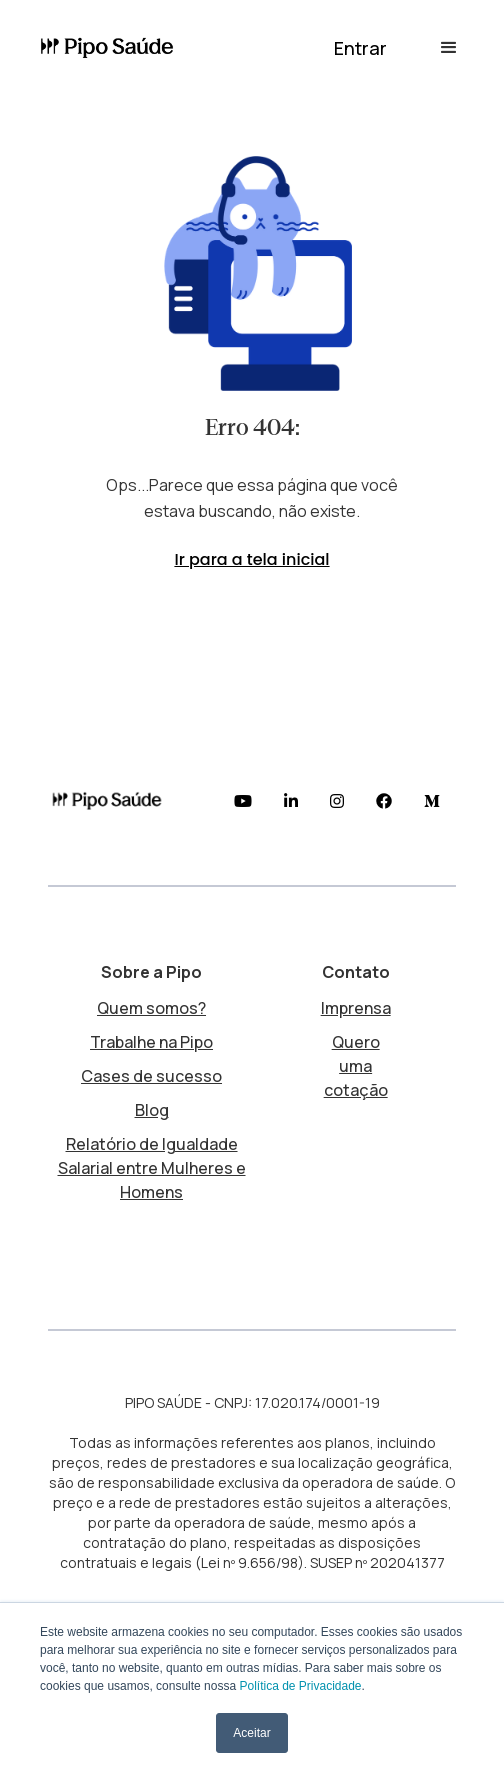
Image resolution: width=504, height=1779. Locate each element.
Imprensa (356, 1008)
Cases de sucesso (151, 1076)
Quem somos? (151, 1008)
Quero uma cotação (356, 1066)
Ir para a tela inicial (251, 559)
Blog (152, 1110)
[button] (360, 48)
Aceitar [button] (251, 1733)
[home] (110, 48)
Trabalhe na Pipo (151, 1042)
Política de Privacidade (300, 1686)
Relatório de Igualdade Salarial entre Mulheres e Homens (152, 1168)
